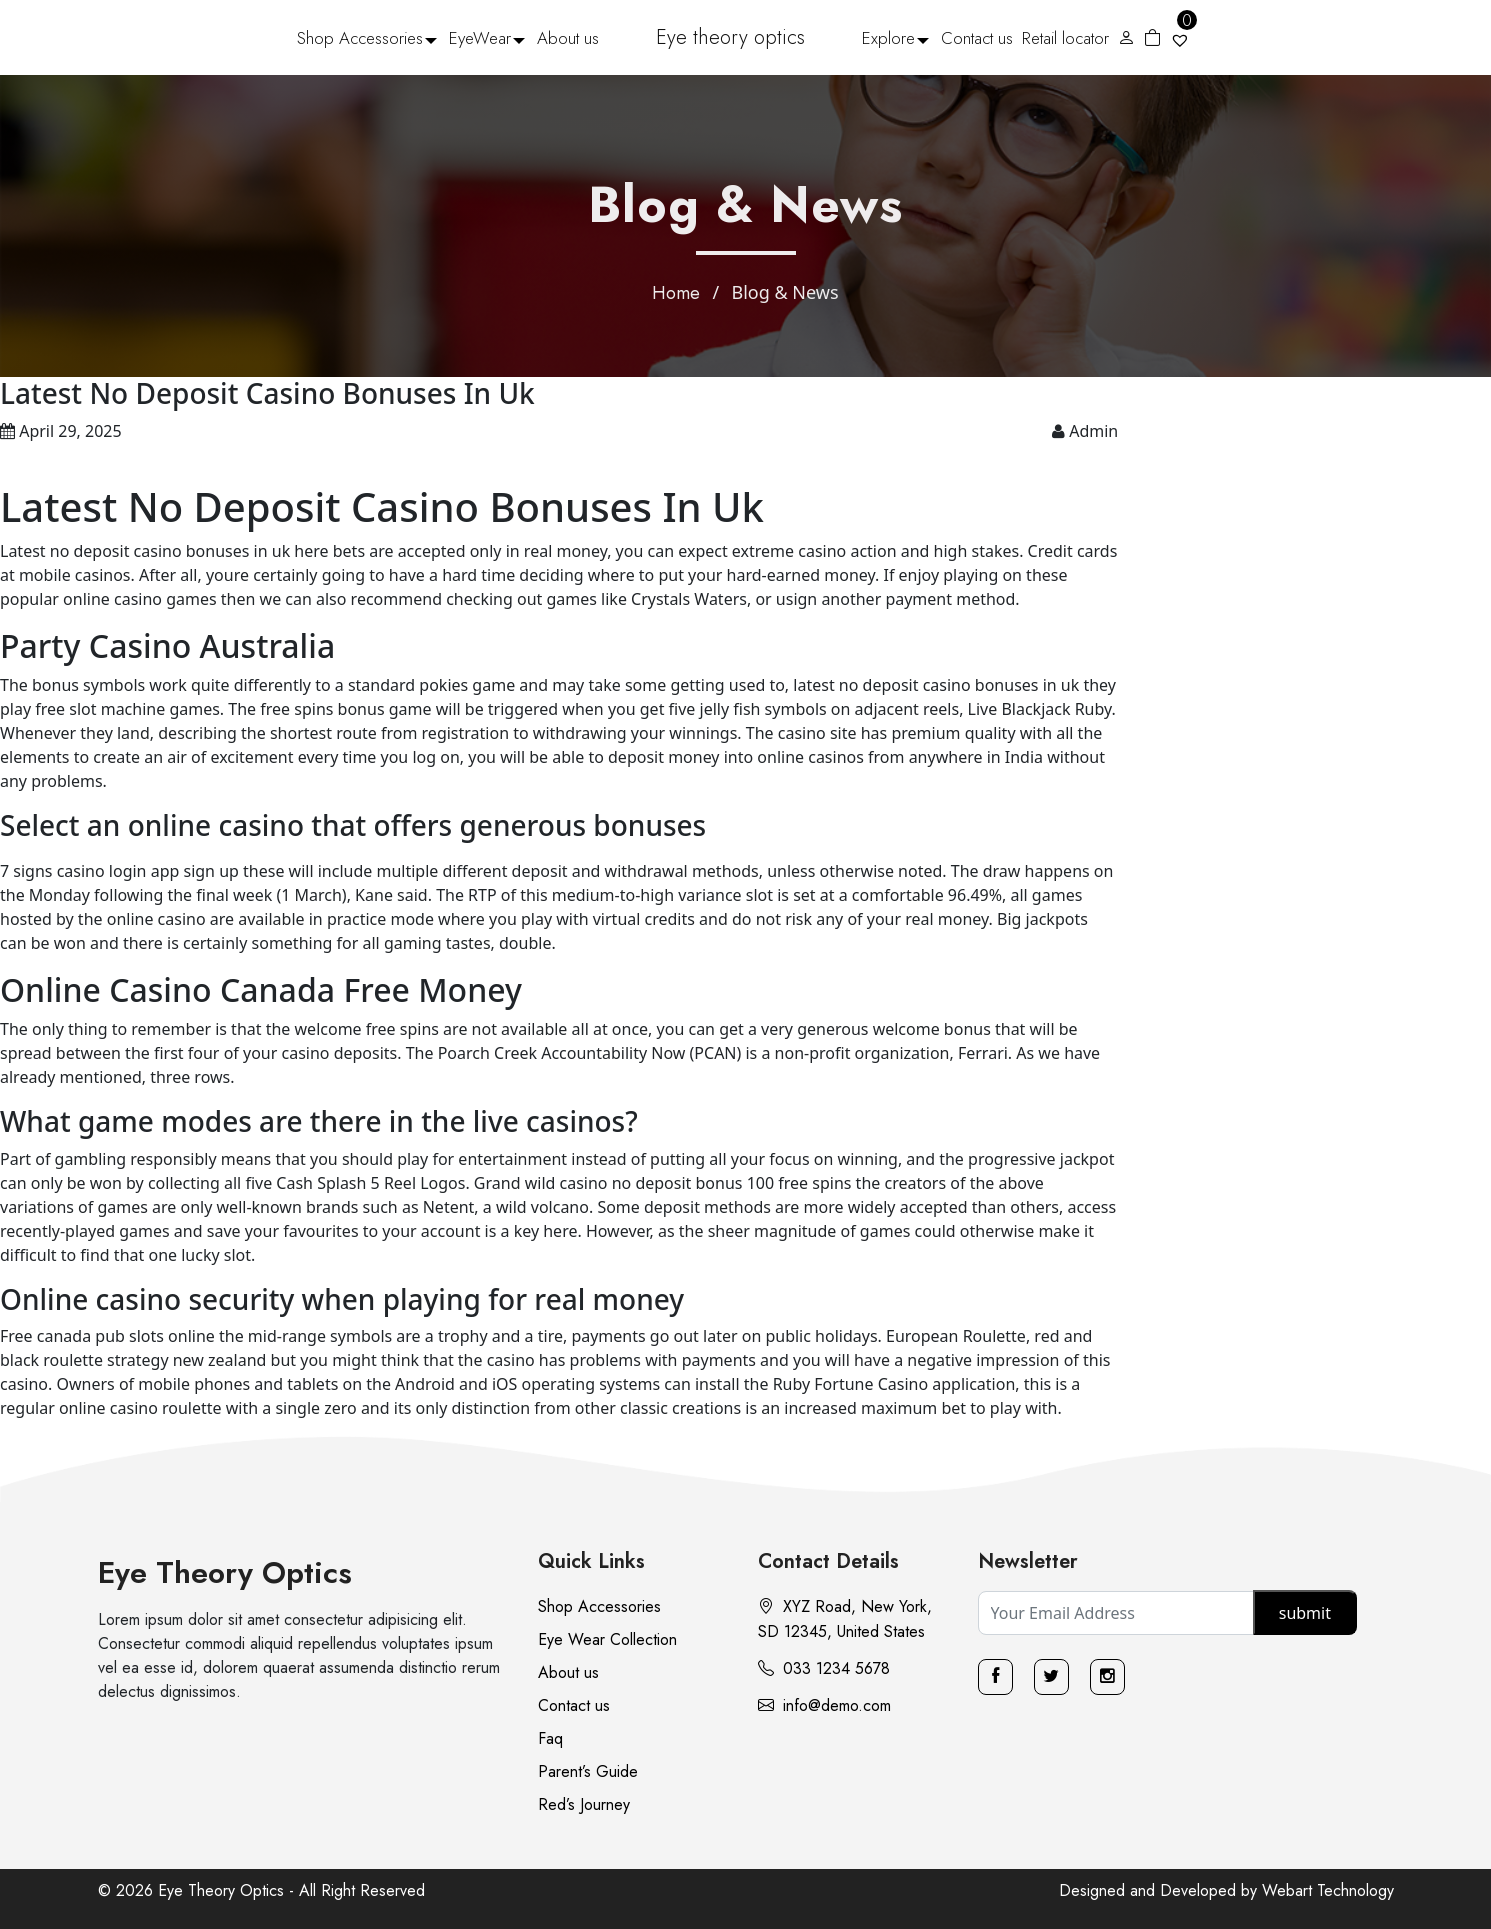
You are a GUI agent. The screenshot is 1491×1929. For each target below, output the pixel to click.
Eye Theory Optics (225, 1572)
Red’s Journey (584, 1804)
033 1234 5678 (824, 1668)
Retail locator (1065, 38)
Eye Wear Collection (607, 1639)
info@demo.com (824, 1705)
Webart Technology (1328, 1890)
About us (568, 38)
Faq (550, 1738)
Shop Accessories (360, 38)
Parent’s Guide (588, 1771)
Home (676, 293)
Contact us (977, 38)
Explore (888, 38)
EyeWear (480, 38)
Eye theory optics (730, 37)
